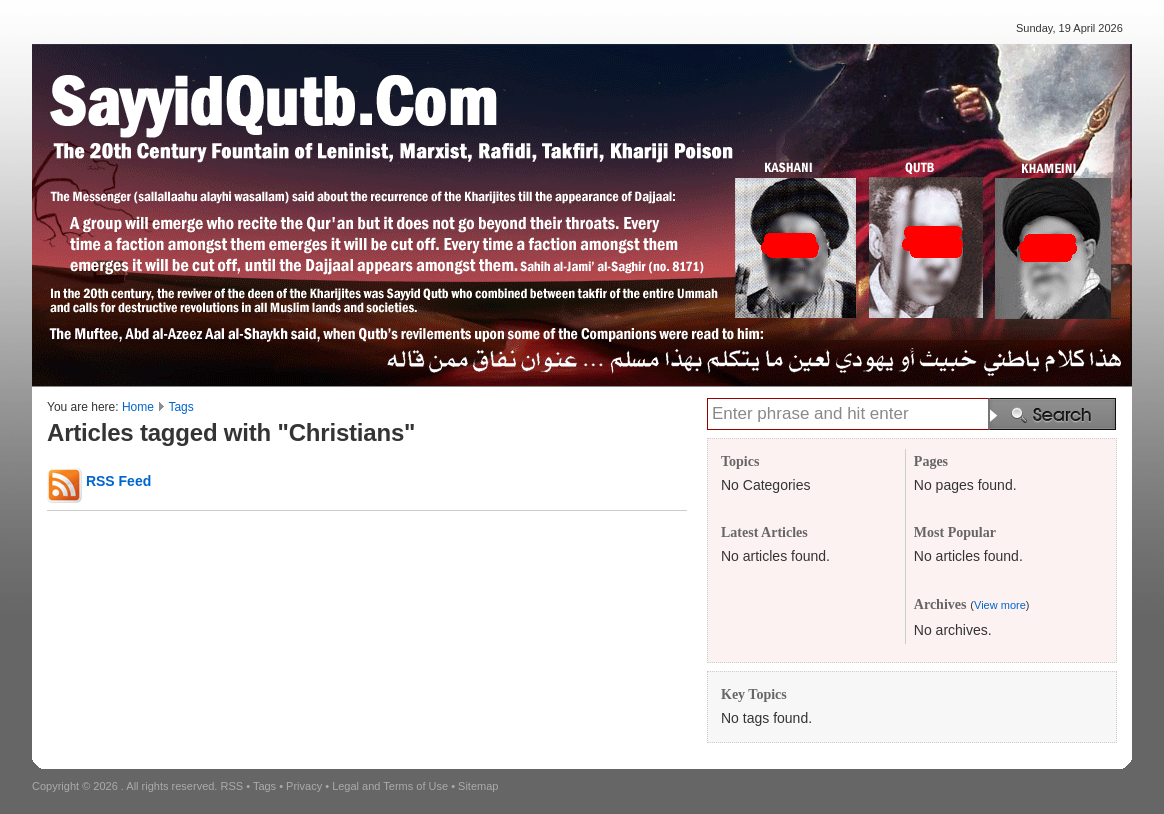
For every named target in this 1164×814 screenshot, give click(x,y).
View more (1000, 605)
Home (138, 407)
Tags (180, 407)
